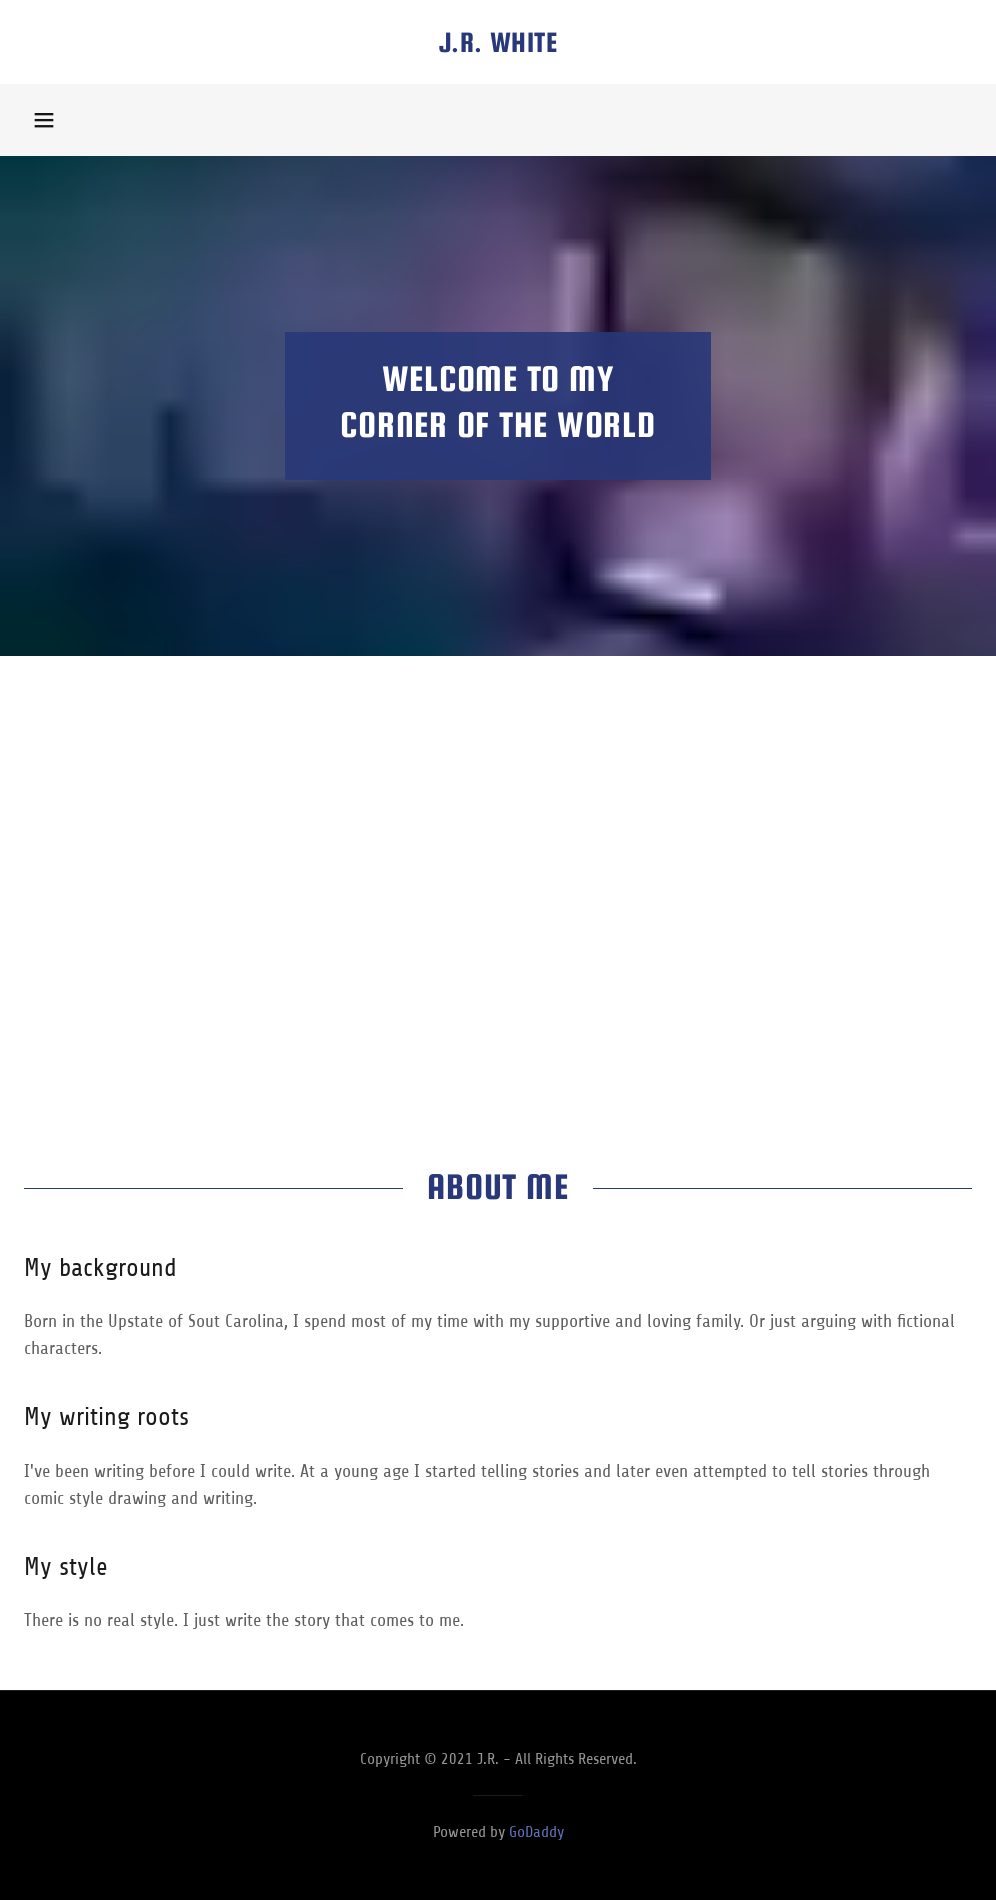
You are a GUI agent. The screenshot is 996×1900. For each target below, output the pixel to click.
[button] (44, 120)
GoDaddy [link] (536, 1832)
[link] (498, 46)
